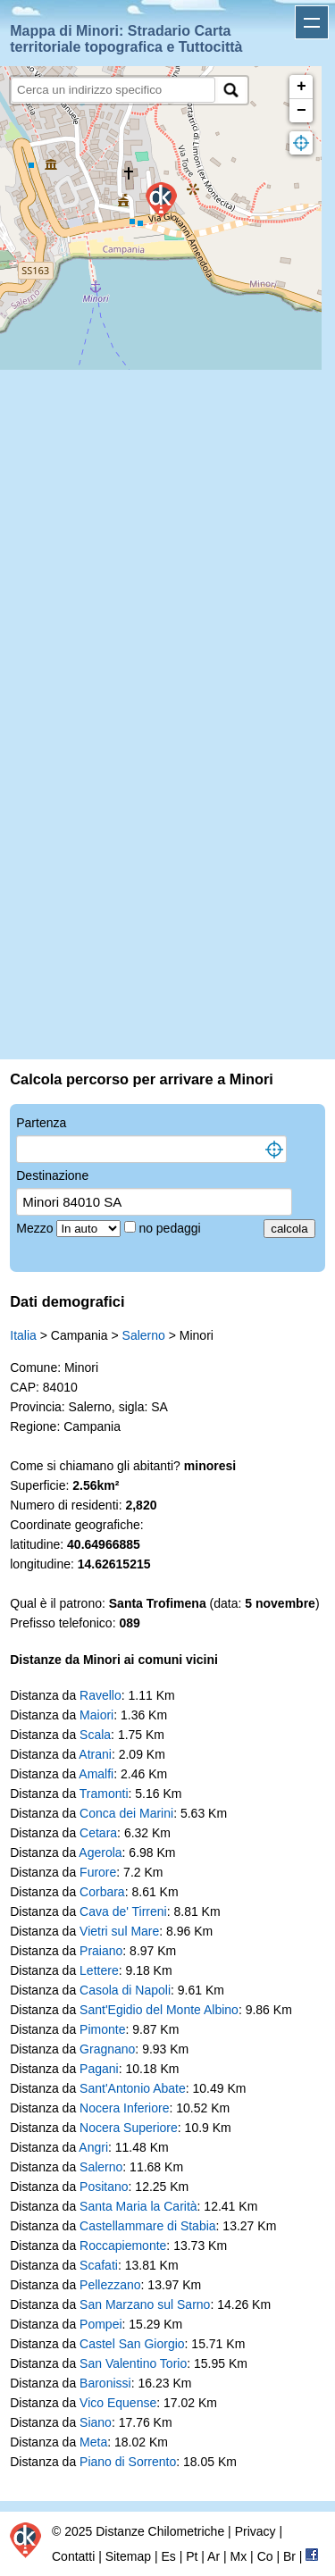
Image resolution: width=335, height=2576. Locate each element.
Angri (93, 2147)
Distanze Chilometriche (160, 2531)
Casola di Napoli (125, 1990)
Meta (93, 2442)
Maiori (96, 1715)
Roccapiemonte (123, 2245)
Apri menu (312, 22)
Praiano (101, 1951)
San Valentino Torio (133, 2363)
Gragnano (107, 2049)
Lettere (99, 1970)
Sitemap (128, 2556)
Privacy (255, 2531)
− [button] (301, 110)
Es (168, 2556)
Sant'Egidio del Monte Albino (159, 2010)
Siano (96, 2422)
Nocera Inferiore (124, 2108)
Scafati (99, 2265)
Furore (98, 1872)
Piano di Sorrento (128, 2462)
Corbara (102, 1892)
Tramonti (104, 1793)
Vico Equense (118, 2403)
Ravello (100, 1695)
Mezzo (36, 1228)
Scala (95, 1734)
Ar (213, 2556)
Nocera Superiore (129, 2127)
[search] (113, 90)
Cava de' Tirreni (123, 1911)
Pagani (99, 2069)
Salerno (143, 1335)
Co (265, 2556)
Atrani (95, 1754)
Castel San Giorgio (132, 2344)
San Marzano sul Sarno (145, 2304)
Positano (104, 2186)
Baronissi (105, 2383)
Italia (23, 1335)
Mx (238, 2556)
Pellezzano (110, 2285)
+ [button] (301, 86)
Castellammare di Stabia (148, 2226)
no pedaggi (171, 1228)
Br (289, 2556)
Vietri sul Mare (119, 1931)
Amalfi (96, 1774)
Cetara (98, 1833)
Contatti (73, 2556)
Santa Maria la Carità (138, 2206)
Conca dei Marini (126, 1813)
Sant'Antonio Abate (133, 2088)
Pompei (100, 2324)
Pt (191, 2556)
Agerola (100, 1852)
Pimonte (102, 2029)
